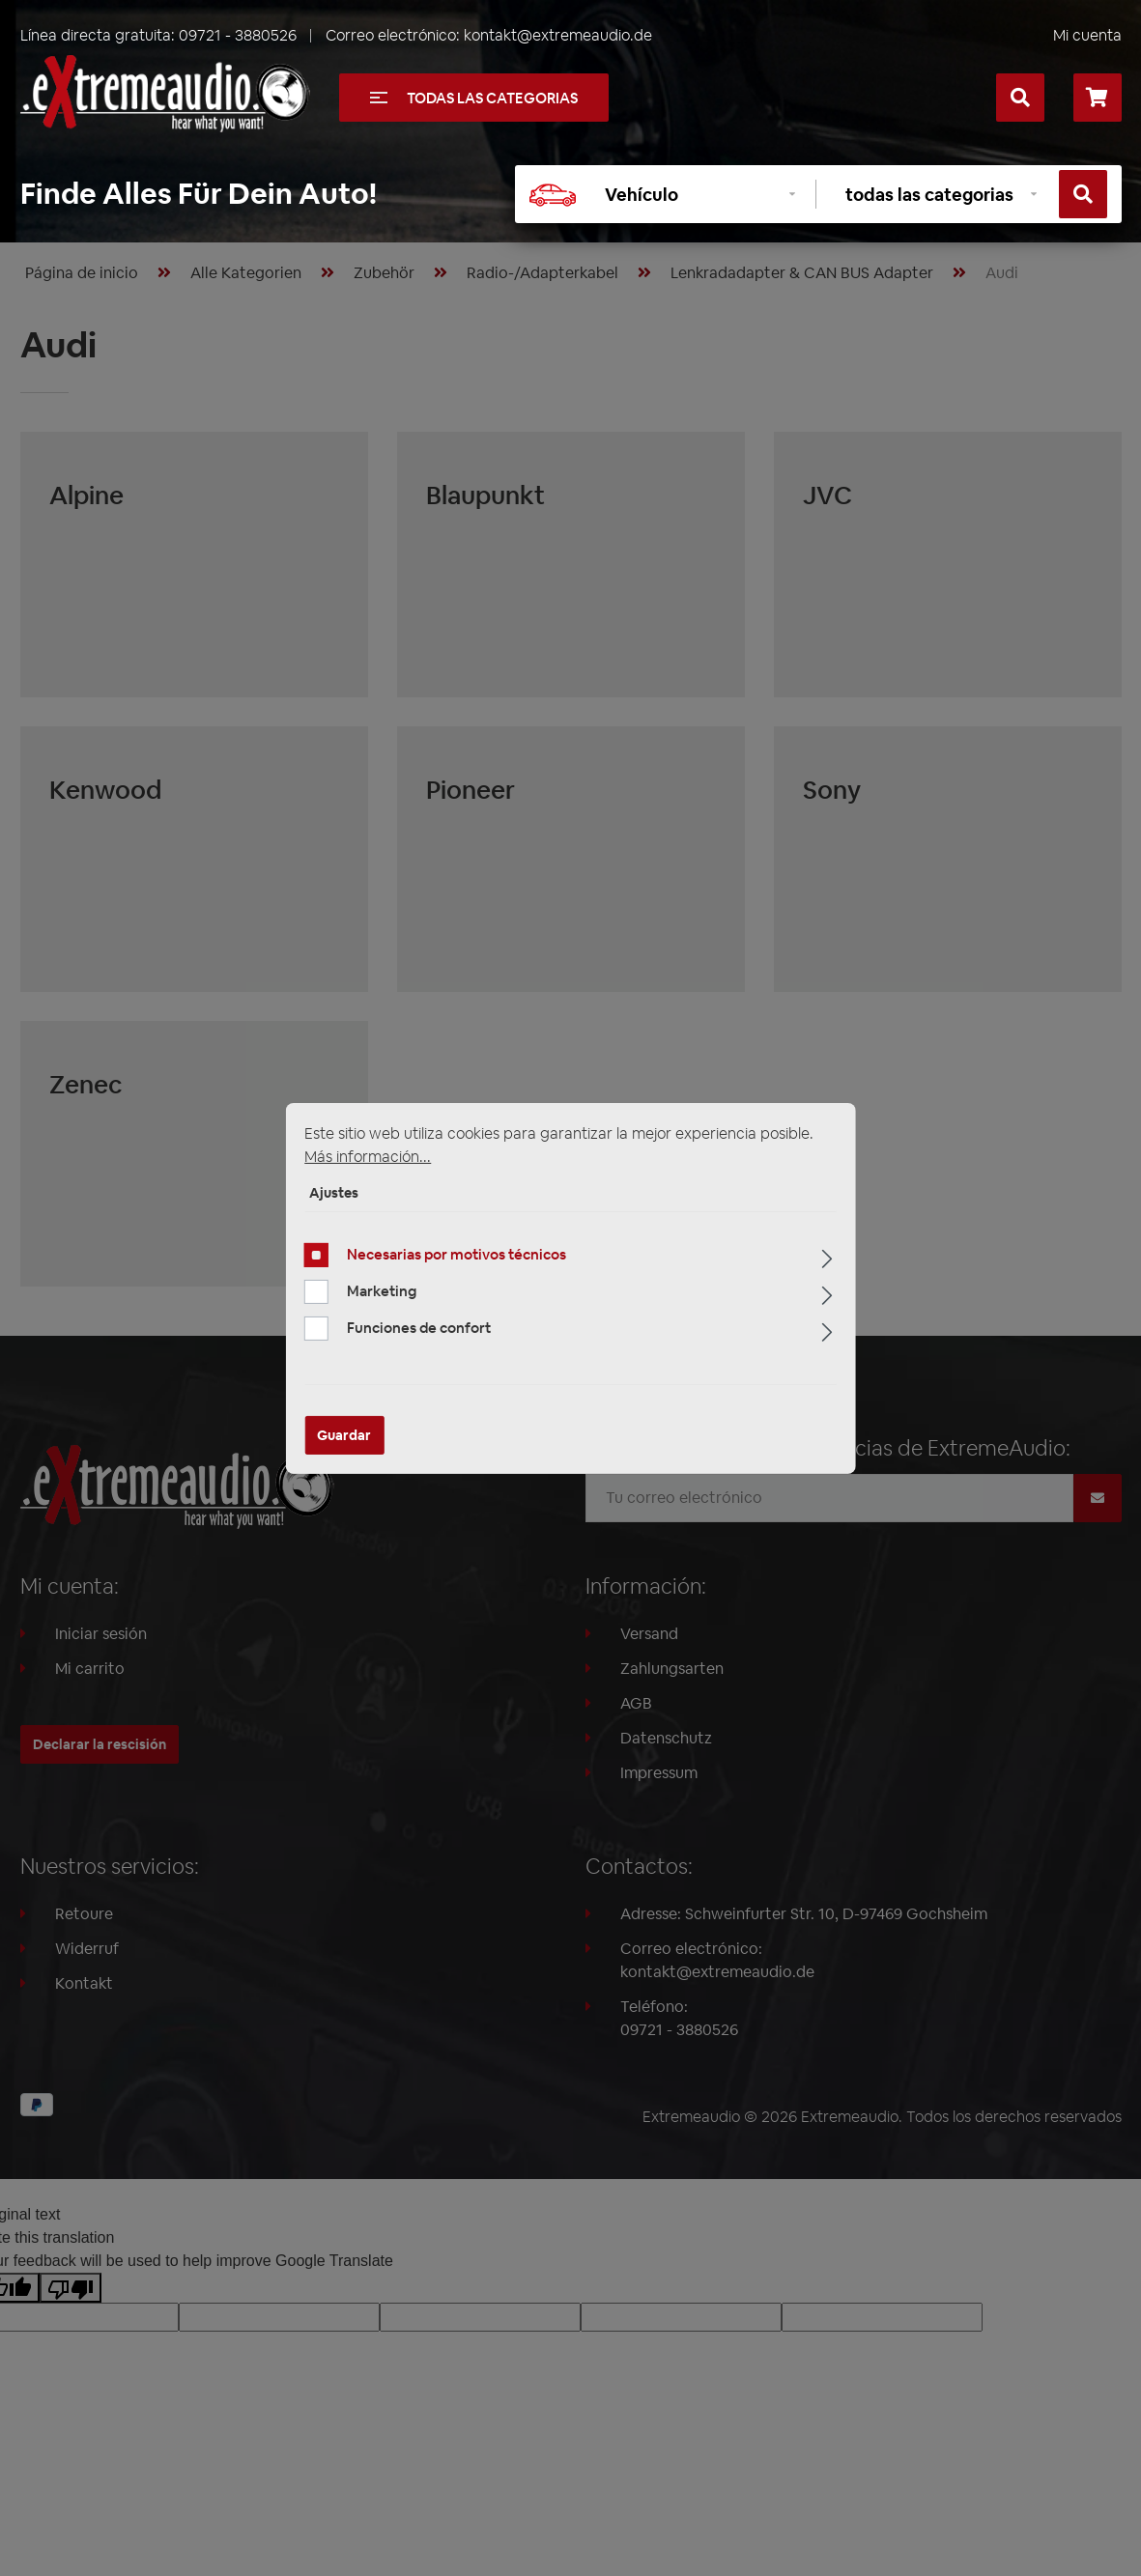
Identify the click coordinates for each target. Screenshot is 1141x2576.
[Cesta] (1097, 97)
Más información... (367, 1156)
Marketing (381, 1291)
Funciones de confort (419, 1327)
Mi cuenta (1087, 35)
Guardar (344, 1435)
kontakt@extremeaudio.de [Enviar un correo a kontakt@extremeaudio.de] (558, 35)
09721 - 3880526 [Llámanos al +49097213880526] (238, 35)
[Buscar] (1020, 97)
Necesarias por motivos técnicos (456, 1254)
